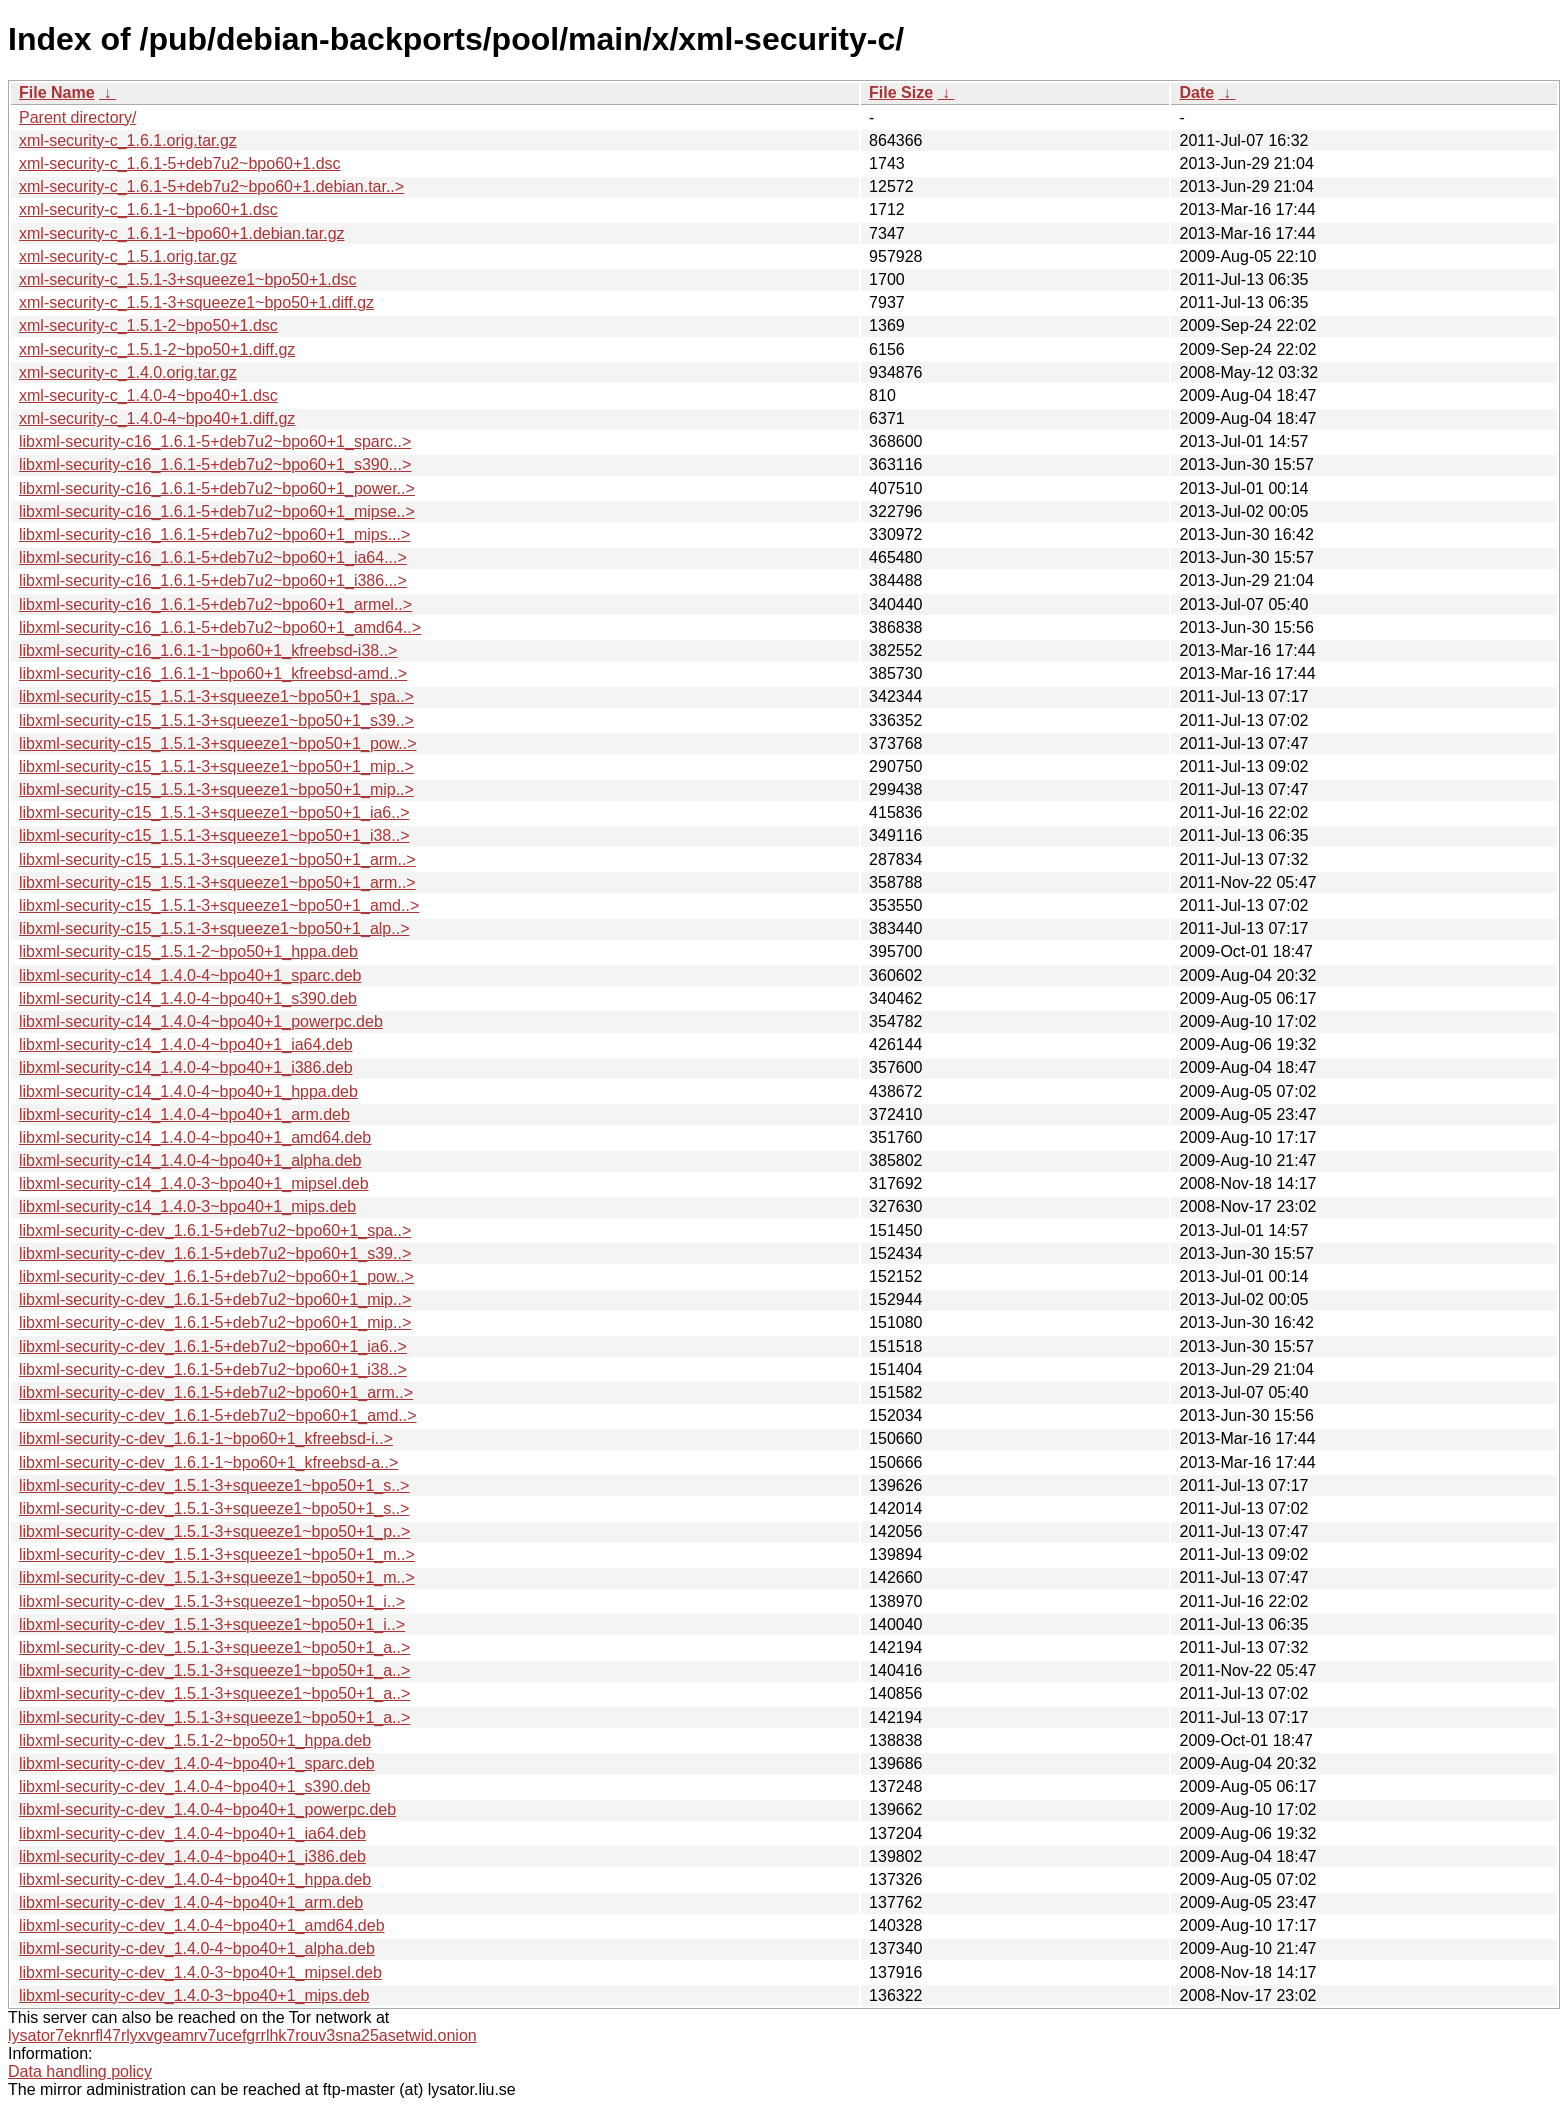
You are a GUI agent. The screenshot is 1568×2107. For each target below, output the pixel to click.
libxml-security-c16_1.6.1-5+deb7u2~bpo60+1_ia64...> (213, 557)
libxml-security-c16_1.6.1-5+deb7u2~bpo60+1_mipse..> (217, 511)
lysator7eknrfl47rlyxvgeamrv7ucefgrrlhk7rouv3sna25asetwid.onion (242, 2035)
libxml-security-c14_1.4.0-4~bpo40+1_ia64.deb (186, 1044)
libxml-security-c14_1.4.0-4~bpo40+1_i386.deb (186, 1067)
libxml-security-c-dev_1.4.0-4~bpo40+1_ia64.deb (192, 1833)
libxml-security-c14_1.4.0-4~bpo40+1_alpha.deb (190, 1160)
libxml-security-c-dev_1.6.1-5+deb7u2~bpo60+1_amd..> (218, 1415)
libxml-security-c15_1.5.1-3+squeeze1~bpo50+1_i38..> (214, 835)
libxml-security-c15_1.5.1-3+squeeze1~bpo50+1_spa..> (216, 696)
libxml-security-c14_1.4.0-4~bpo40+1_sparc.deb (190, 975)
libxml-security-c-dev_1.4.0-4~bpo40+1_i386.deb (192, 1856)
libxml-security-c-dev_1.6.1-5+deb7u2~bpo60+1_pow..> (216, 1276)
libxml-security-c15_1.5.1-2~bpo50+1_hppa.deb (188, 951)
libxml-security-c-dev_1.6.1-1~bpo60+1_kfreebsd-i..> (206, 1438)
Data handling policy (80, 2071)
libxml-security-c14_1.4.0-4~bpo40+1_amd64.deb (195, 1137)
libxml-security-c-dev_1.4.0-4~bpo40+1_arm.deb (191, 1902)
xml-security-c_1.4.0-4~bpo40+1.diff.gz (157, 418)
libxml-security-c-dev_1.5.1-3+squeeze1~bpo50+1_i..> (212, 1601)
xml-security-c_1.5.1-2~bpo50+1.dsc (148, 325)
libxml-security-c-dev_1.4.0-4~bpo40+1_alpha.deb (197, 1948)
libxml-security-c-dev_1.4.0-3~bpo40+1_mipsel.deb (200, 1972)
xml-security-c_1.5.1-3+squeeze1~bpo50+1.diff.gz (196, 302)
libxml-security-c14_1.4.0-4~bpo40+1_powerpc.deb (201, 1021)
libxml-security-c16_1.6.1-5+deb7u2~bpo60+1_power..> (217, 488)
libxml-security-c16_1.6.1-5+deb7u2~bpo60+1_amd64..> (220, 627)
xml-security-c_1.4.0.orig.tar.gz (128, 372)
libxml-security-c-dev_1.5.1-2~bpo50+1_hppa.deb (195, 1740)
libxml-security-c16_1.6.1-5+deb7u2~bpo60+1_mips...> (214, 534)
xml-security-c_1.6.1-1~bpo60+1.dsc (148, 209)
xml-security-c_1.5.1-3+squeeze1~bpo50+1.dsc (188, 279)
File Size (901, 92)
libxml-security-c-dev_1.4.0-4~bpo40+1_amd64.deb (202, 1925)
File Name (57, 92)
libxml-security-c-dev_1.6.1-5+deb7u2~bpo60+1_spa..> (215, 1230)
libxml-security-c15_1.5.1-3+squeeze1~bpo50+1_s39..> (216, 720)
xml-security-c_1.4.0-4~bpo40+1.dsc (148, 395)
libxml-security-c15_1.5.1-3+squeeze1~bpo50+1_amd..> (219, 905)
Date (1196, 92)
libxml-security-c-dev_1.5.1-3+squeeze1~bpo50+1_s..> (214, 1485)
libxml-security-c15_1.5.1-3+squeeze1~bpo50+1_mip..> (216, 766)
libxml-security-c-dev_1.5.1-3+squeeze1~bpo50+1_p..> (214, 1531)
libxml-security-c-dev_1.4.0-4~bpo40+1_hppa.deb (195, 1879)
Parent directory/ (77, 117)
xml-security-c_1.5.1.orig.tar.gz (128, 256)
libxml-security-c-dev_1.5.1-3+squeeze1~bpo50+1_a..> (214, 1647)
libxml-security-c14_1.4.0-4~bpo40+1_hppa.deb (188, 1091)
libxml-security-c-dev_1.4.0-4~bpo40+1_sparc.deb (197, 1763)
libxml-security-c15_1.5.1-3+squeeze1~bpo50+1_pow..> (218, 743)
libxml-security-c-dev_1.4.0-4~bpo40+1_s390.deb (194, 1786)
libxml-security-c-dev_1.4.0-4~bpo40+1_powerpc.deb (207, 1809)
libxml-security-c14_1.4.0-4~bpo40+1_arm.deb (184, 1114)
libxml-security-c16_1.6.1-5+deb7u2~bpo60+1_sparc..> (215, 441)
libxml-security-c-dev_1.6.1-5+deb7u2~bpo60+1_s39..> (215, 1253)
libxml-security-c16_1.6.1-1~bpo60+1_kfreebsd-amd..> (213, 673)
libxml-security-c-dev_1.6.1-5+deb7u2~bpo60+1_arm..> (216, 1392)
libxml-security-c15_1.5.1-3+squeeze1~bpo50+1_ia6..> (214, 812)
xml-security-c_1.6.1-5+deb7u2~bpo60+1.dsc (180, 163)
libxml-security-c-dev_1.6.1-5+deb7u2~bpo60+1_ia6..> (213, 1346)
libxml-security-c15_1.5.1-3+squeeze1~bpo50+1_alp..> (214, 928)
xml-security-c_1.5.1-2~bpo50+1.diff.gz (157, 349)
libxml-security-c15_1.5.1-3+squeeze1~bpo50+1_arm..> (217, 859)
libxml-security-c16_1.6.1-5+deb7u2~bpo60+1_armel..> (215, 604)
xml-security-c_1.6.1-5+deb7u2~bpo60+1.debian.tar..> (211, 186)
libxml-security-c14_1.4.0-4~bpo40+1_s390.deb (188, 998)
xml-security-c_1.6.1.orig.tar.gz (128, 140)
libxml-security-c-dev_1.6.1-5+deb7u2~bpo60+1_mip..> (215, 1299)
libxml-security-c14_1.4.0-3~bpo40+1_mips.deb (187, 1206)
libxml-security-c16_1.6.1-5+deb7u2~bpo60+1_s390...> (215, 464)
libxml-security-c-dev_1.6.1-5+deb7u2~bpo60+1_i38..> (213, 1369)
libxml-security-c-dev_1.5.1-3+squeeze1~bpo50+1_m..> (217, 1554)
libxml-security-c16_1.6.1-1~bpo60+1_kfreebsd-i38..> (208, 650)
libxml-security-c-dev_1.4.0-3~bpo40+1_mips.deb (194, 1995)
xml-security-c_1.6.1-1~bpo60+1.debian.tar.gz (182, 233)
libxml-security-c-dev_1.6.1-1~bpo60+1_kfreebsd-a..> (208, 1462)
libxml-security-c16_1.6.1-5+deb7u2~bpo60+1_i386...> (213, 580)
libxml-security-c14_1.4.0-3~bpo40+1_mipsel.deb (194, 1183)
